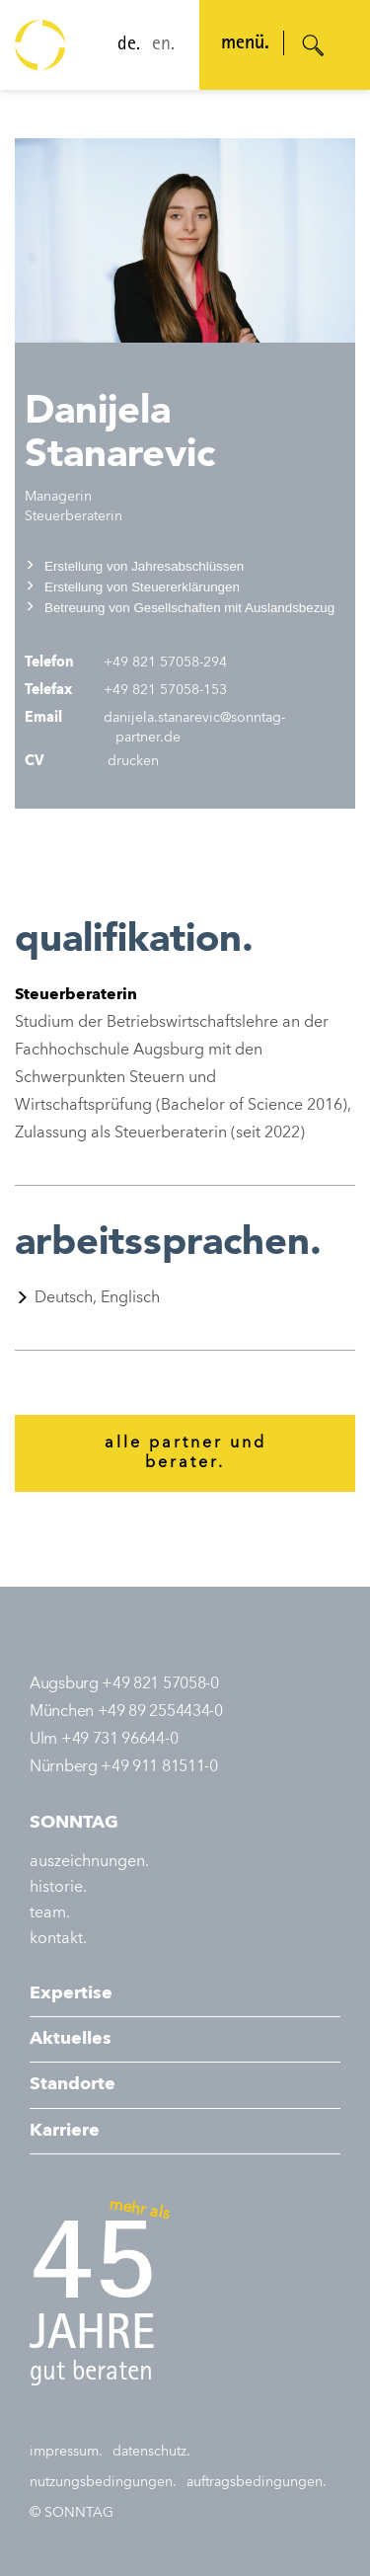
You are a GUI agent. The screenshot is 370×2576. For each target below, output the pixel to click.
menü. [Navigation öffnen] (245, 44)
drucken (131, 761)
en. (163, 45)
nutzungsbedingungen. (103, 2482)
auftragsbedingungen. (256, 2482)
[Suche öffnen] (314, 45)
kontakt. (58, 1939)
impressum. (66, 2452)
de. (128, 45)
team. (50, 1913)
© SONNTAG (71, 2513)
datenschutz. (151, 2452)
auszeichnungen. (89, 1862)
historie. (58, 1888)
